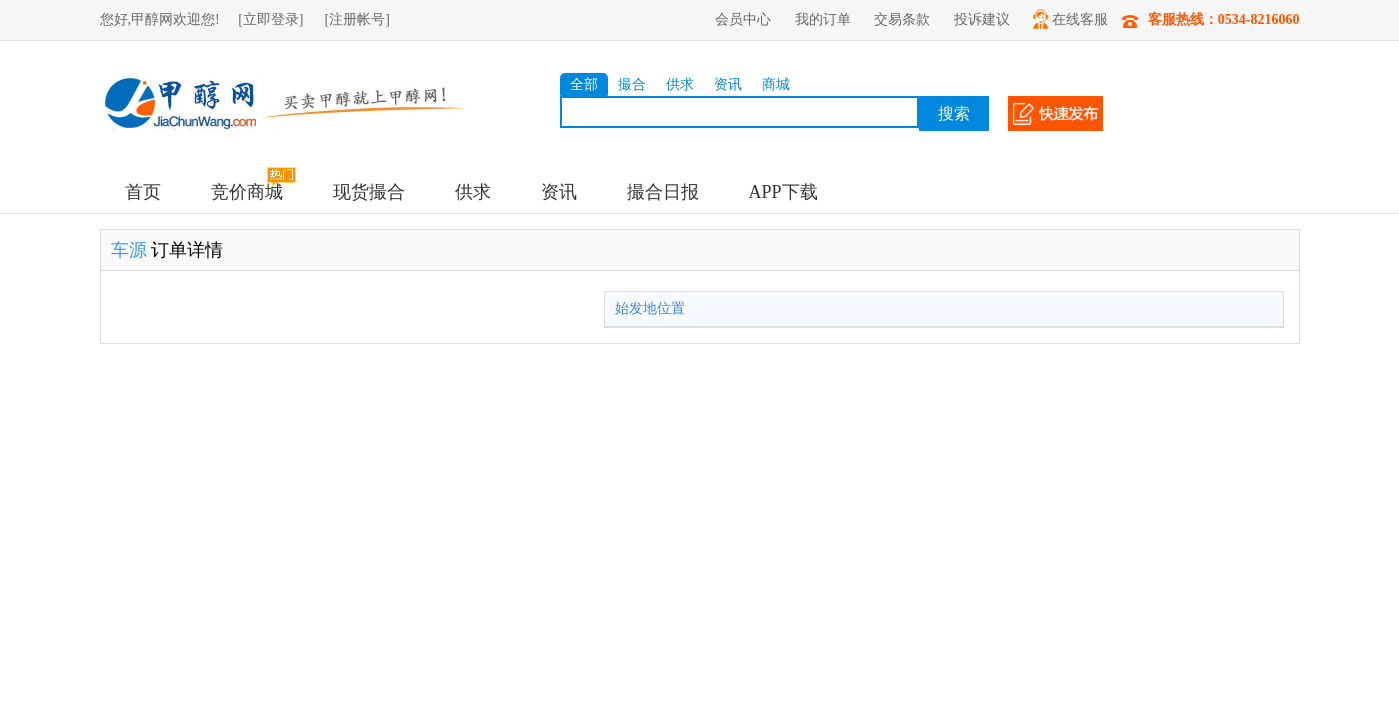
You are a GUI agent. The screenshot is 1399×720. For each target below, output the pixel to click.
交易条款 (902, 19)
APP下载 (783, 192)
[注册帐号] (357, 19)
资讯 (728, 84)
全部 (584, 84)
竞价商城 (247, 192)
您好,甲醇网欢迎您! (160, 19)
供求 (680, 84)
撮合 (632, 84)
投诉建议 (982, 19)
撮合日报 (663, 192)
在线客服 (1070, 19)
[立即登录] (270, 19)
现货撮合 (369, 192)
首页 (143, 192)
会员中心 (743, 19)
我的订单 (823, 19)
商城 (776, 84)
